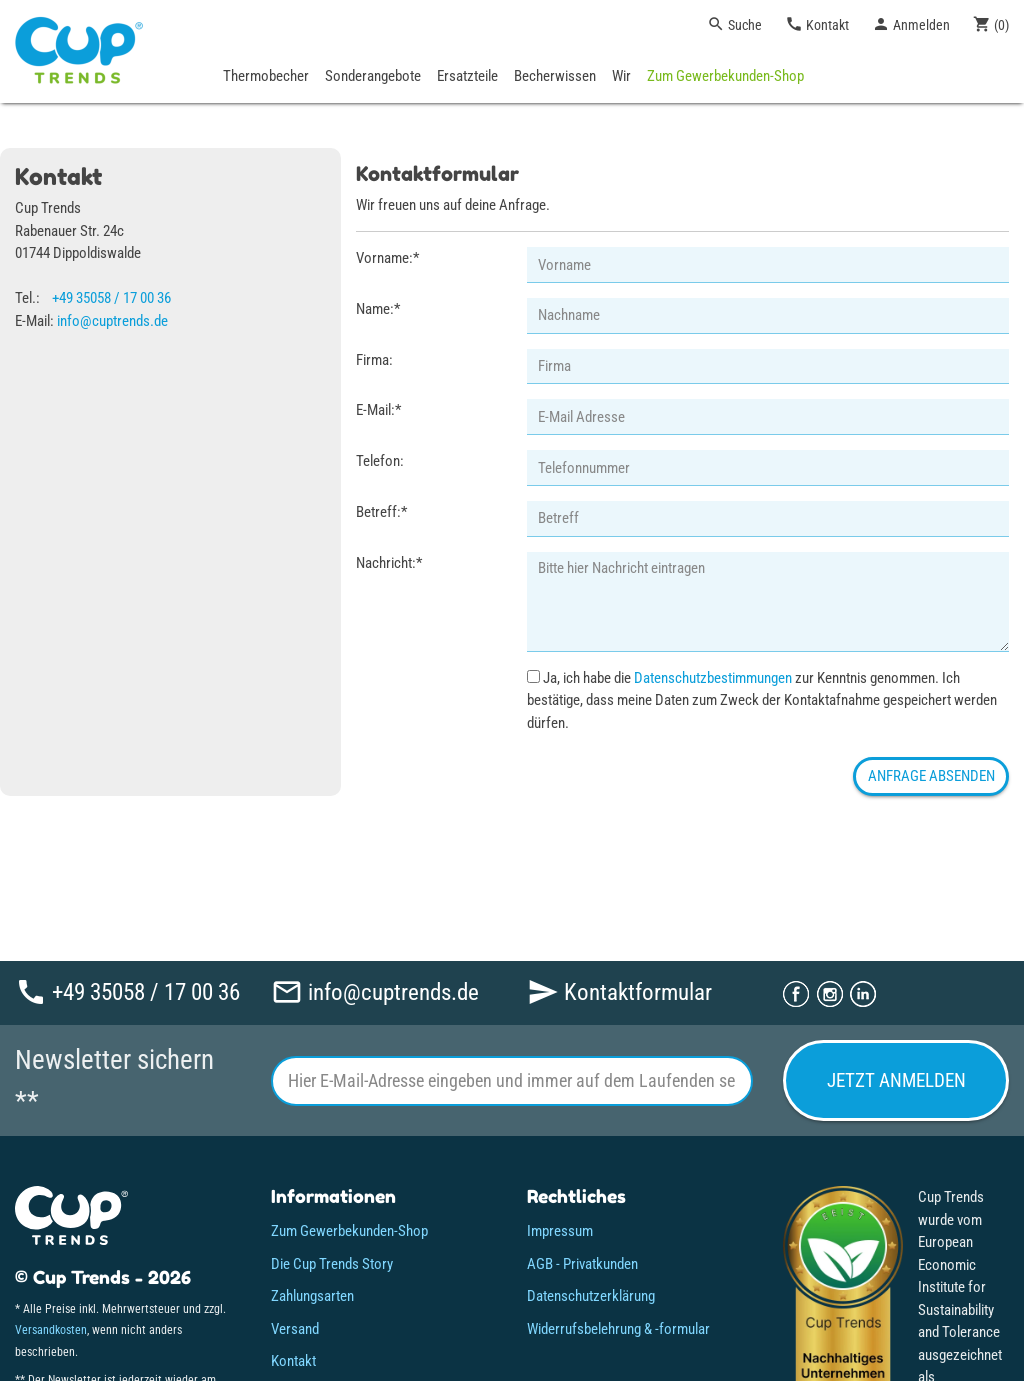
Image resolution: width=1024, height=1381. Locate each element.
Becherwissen (555, 76)
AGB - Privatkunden (582, 1264)
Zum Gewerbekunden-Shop (725, 76)
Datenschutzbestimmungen (713, 678)
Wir (621, 76)
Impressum (560, 1231)
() (991, 24)
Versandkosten (51, 1330)
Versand (295, 1329)
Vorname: (387, 258)
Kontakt (817, 24)
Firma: (374, 360)
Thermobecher (266, 76)
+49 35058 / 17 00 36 (111, 298)
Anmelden (911, 24)
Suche (734, 24)
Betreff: (381, 512)
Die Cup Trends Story (332, 1264)
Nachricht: (389, 563)
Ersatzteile (467, 76)
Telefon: (380, 461)
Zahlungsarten (312, 1296)
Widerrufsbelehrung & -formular (618, 1329)
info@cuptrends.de (112, 321)
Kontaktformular (619, 991)
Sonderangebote (373, 76)
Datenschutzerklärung (591, 1296)
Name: (378, 309)
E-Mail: (378, 410)
